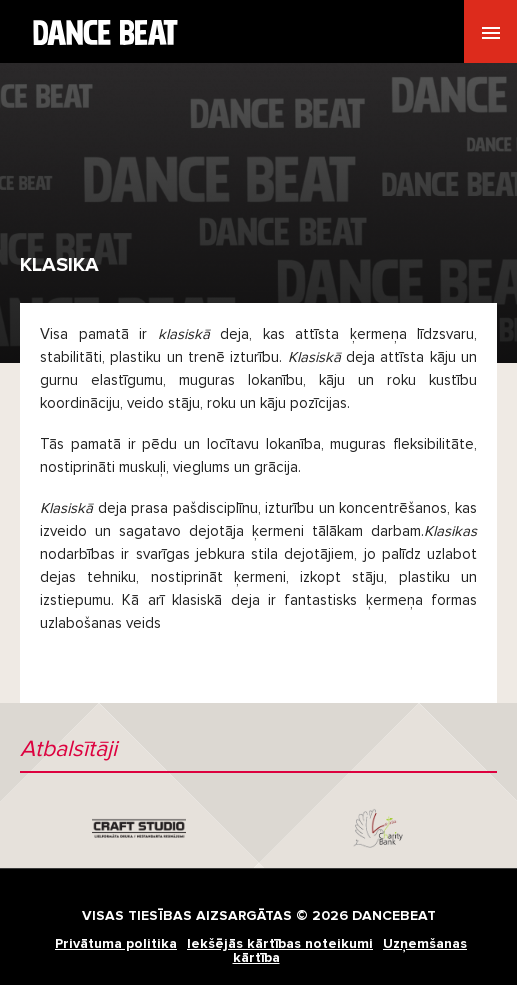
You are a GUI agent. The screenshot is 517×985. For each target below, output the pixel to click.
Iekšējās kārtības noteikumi (280, 943)
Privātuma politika (116, 943)
